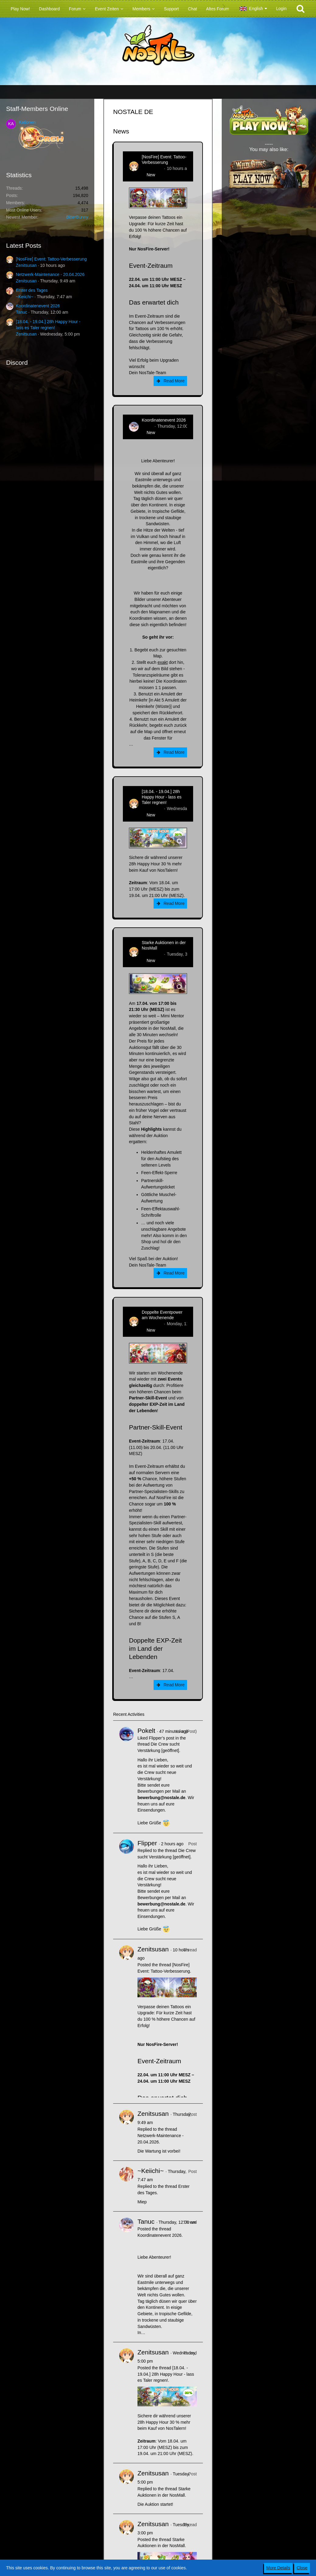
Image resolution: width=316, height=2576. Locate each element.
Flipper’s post (161, 1738)
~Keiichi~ (24, 296)
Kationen (27, 122)
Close (302, 2567)
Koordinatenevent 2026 (38, 305)
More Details (278, 2567)
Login (281, 8)
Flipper (147, 1843)
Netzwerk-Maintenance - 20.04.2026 (50, 274)
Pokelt (146, 1730)
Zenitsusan (26, 265)
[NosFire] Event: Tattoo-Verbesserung (51, 259)
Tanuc (21, 312)
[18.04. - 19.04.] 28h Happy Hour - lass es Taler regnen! (162, 797)
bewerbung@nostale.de (161, 1797)
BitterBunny (77, 217)
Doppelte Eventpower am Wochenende (162, 1315)
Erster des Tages (32, 290)
